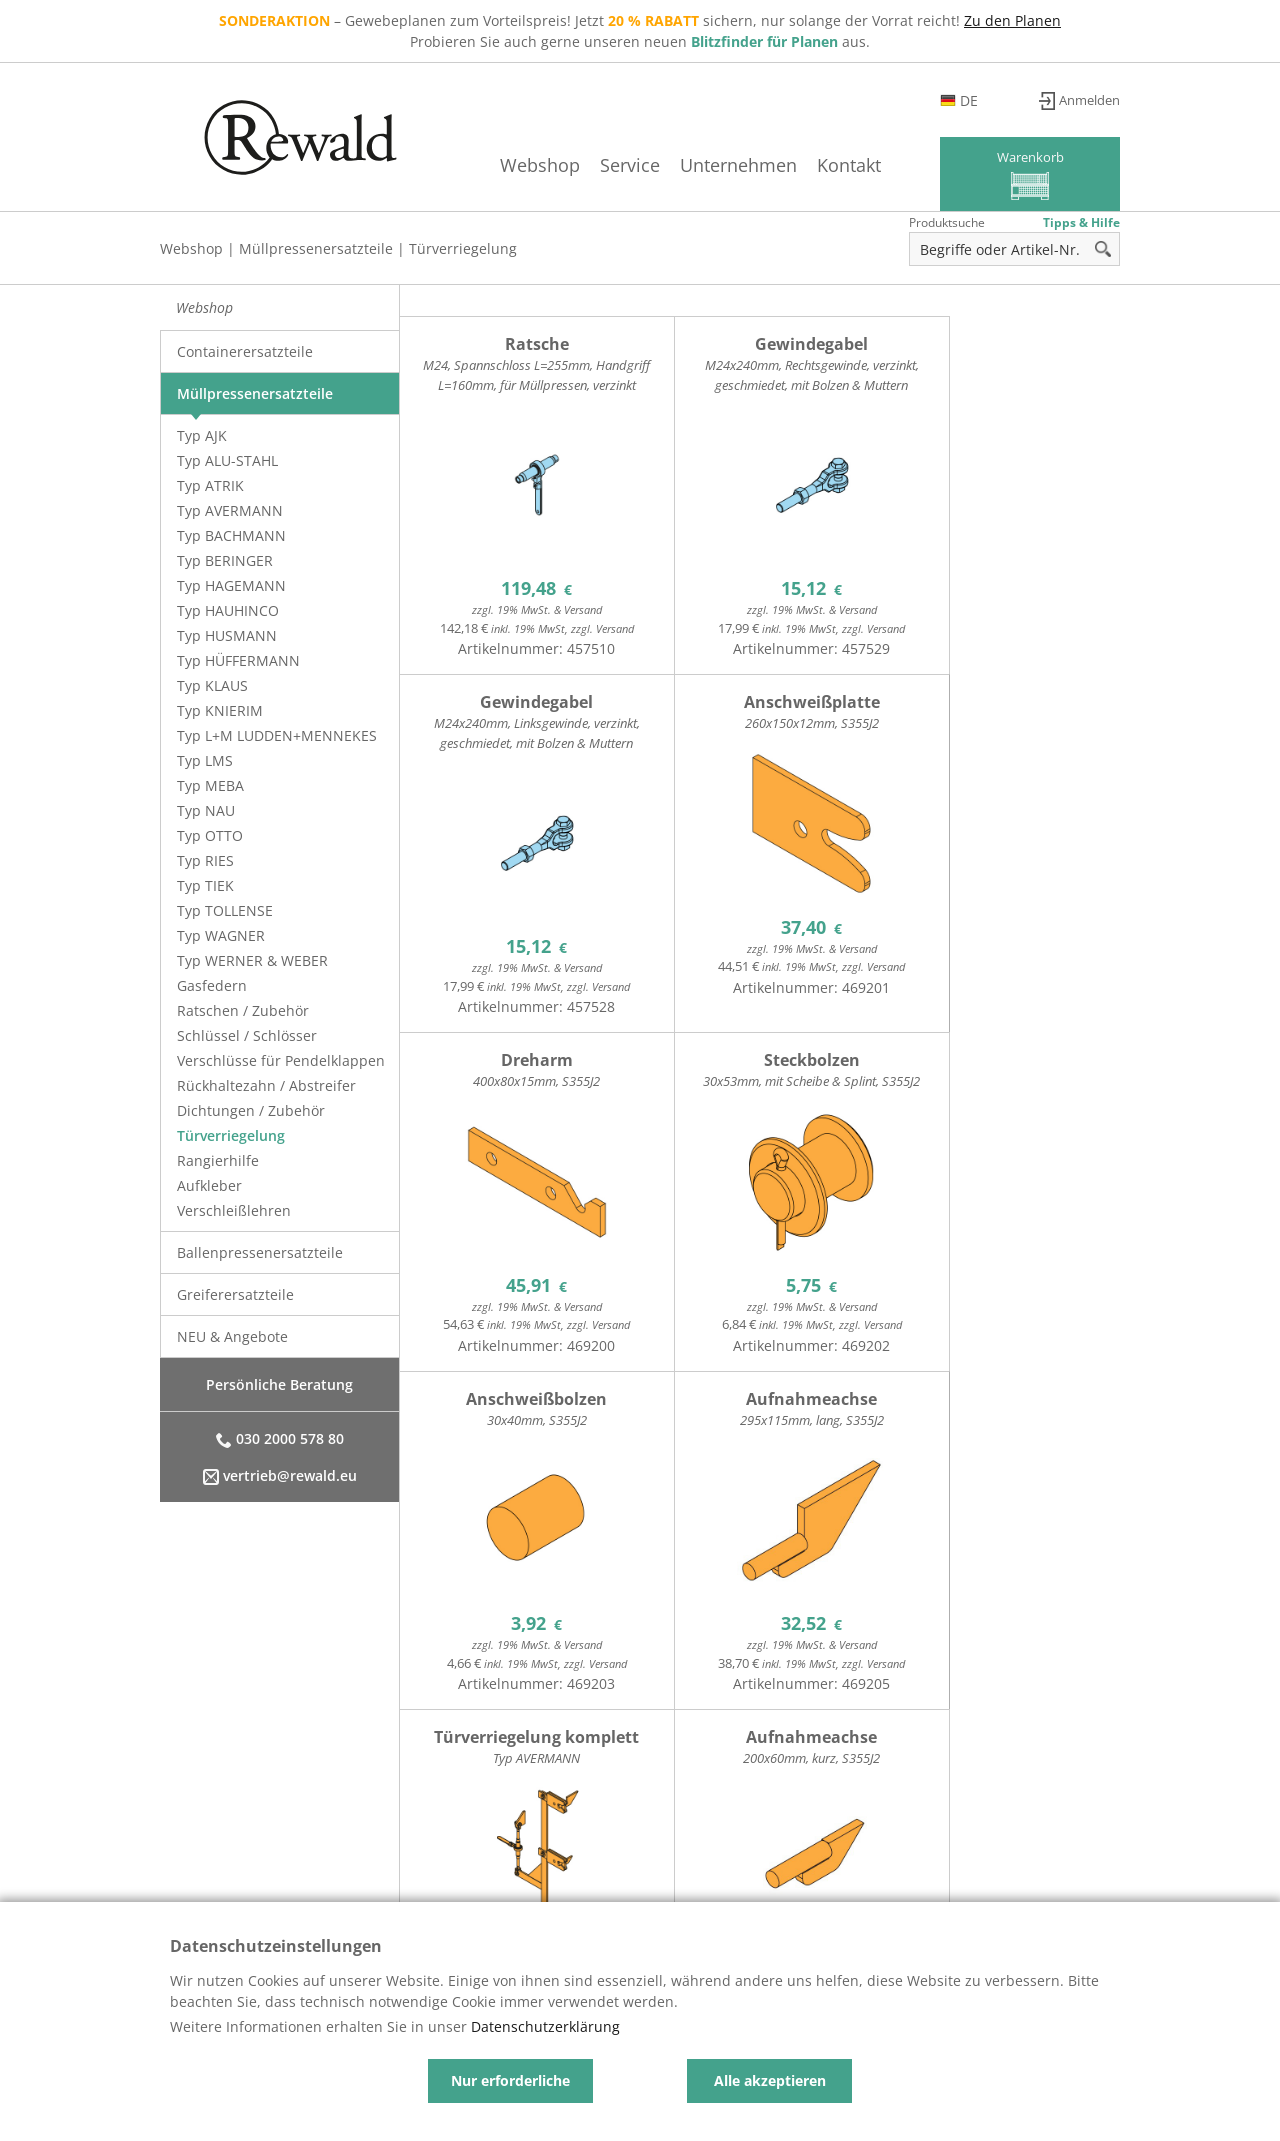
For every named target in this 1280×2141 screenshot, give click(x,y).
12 (468, 1764)
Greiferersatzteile (235, 1294)
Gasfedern (212, 985)
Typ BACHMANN (231, 535)
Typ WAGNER (221, 935)
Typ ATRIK (210, 485)
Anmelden (1085, 100)
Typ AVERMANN (230, 510)
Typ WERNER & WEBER (252, 960)
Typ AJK (202, 435)
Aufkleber (209, 1185)
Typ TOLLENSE (225, 910)
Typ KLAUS (212, 685)
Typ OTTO (210, 835)
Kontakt (821, 165)
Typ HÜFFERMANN (238, 660)
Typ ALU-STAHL (227, 460)
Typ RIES (205, 860)
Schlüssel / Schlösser (247, 1035)
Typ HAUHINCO (228, 610)
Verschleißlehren (234, 1210)
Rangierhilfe (218, 1160)
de (994, 100)
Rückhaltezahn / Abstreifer (266, 1085)
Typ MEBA (210, 785)
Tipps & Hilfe (1081, 222)
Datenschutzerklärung (545, 2026)
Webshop (512, 165)
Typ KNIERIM (220, 710)
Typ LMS (205, 760)
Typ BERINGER (225, 560)
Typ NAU (206, 810)
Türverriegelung (463, 248)
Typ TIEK (205, 885)
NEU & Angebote (232, 1336)
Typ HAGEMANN (231, 585)
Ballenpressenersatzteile (260, 1252)
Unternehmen (710, 165)
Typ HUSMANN (227, 635)
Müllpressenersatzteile (316, 248)
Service (602, 165)
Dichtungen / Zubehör (251, 1110)
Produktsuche (947, 222)
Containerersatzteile (245, 351)
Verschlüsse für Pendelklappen (281, 1060)
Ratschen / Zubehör (243, 1010)
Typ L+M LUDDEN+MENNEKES (277, 735)
